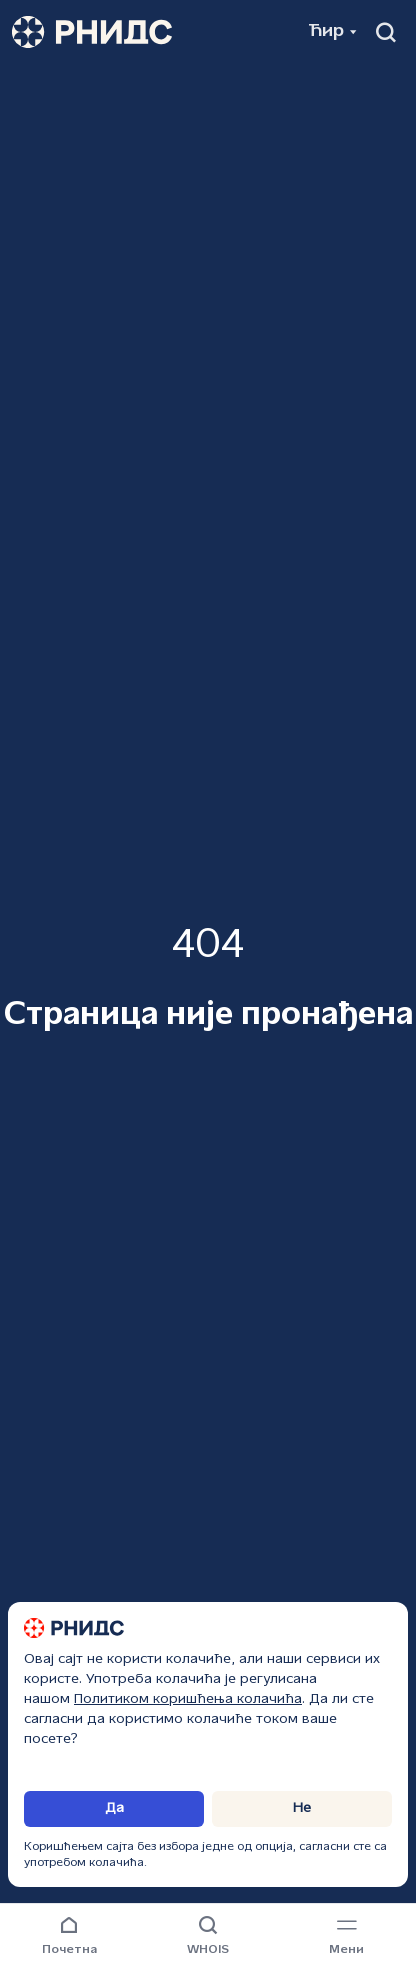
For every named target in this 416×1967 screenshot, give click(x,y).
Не (302, 1808)
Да (114, 1808)
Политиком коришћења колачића (188, 1699)
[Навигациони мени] (346, 1937)
